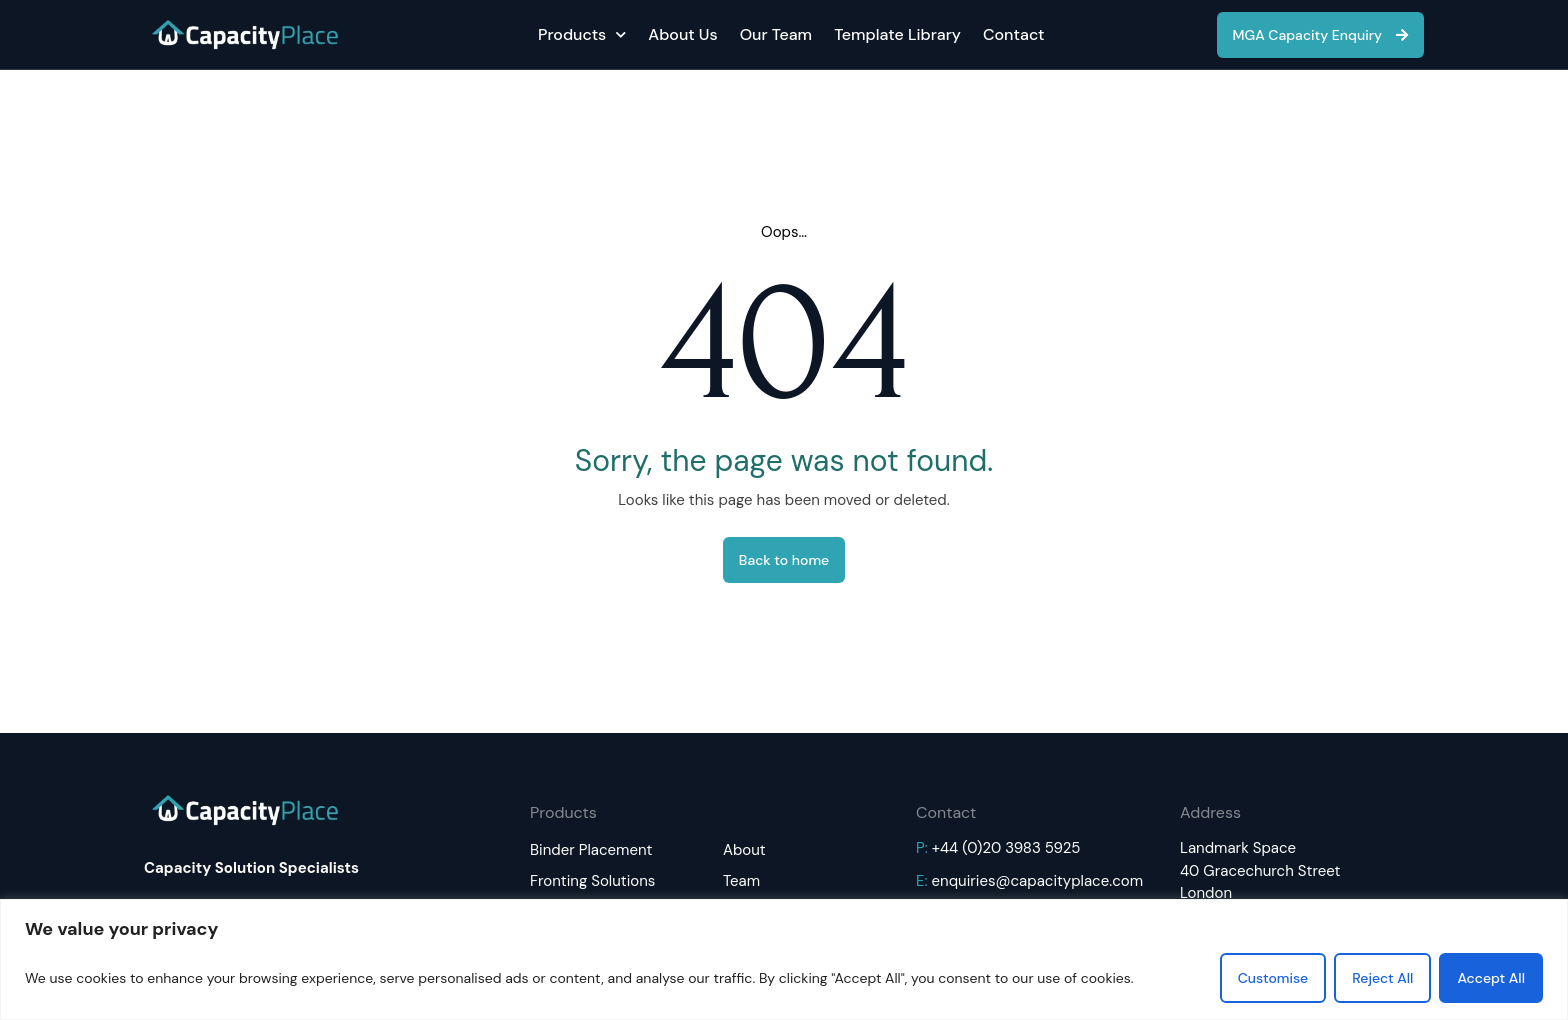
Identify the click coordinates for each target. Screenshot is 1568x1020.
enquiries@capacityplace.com (1038, 881)
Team (741, 881)
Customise (1273, 978)
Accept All (1491, 978)
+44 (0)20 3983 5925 (1006, 848)
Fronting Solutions (592, 881)
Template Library (897, 34)
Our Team (776, 34)
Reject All (1382, 978)
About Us (682, 34)
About (744, 850)
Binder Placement (591, 850)
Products (582, 34)
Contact (1014, 34)
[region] (784, 959)
